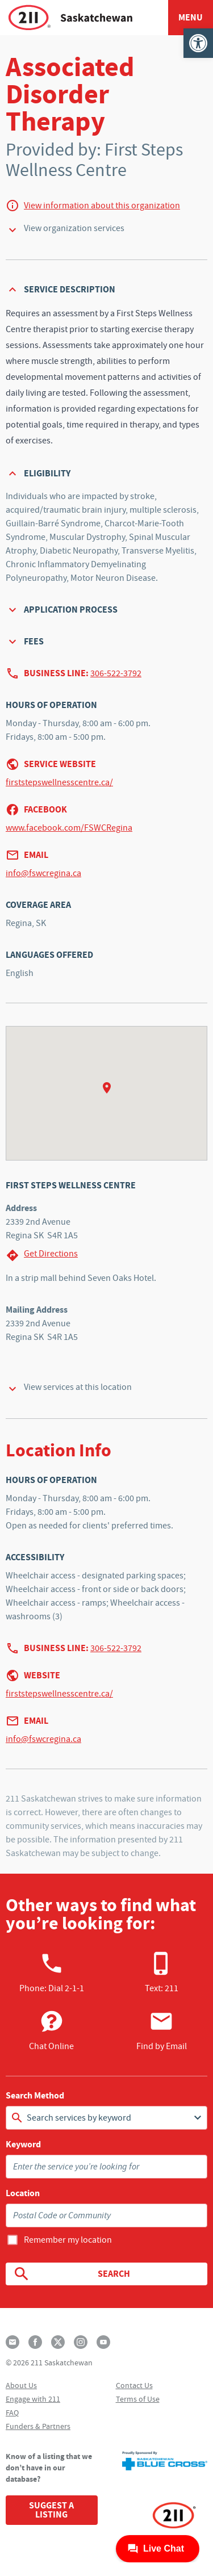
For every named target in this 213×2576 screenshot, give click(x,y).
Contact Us (134, 2385)
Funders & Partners (38, 2426)
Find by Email (161, 2030)
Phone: (51, 1972)
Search (71, 2274)
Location (23, 2193)
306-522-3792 (115, 673)
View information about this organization (102, 205)
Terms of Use (138, 2399)
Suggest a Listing (51, 2509)
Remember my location (68, 2240)
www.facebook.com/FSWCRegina (69, 827)
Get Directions (42, 1255)
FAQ (12, 2412)
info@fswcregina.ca (43, 873)
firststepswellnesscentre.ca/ (59, 782)
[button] (198, 43)
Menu (190, 17)
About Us (21, 2385)
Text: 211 (161, 1972)
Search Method (35, 2095)
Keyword (23, 2144)
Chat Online (51, 2030)
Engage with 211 (33, 2399)
